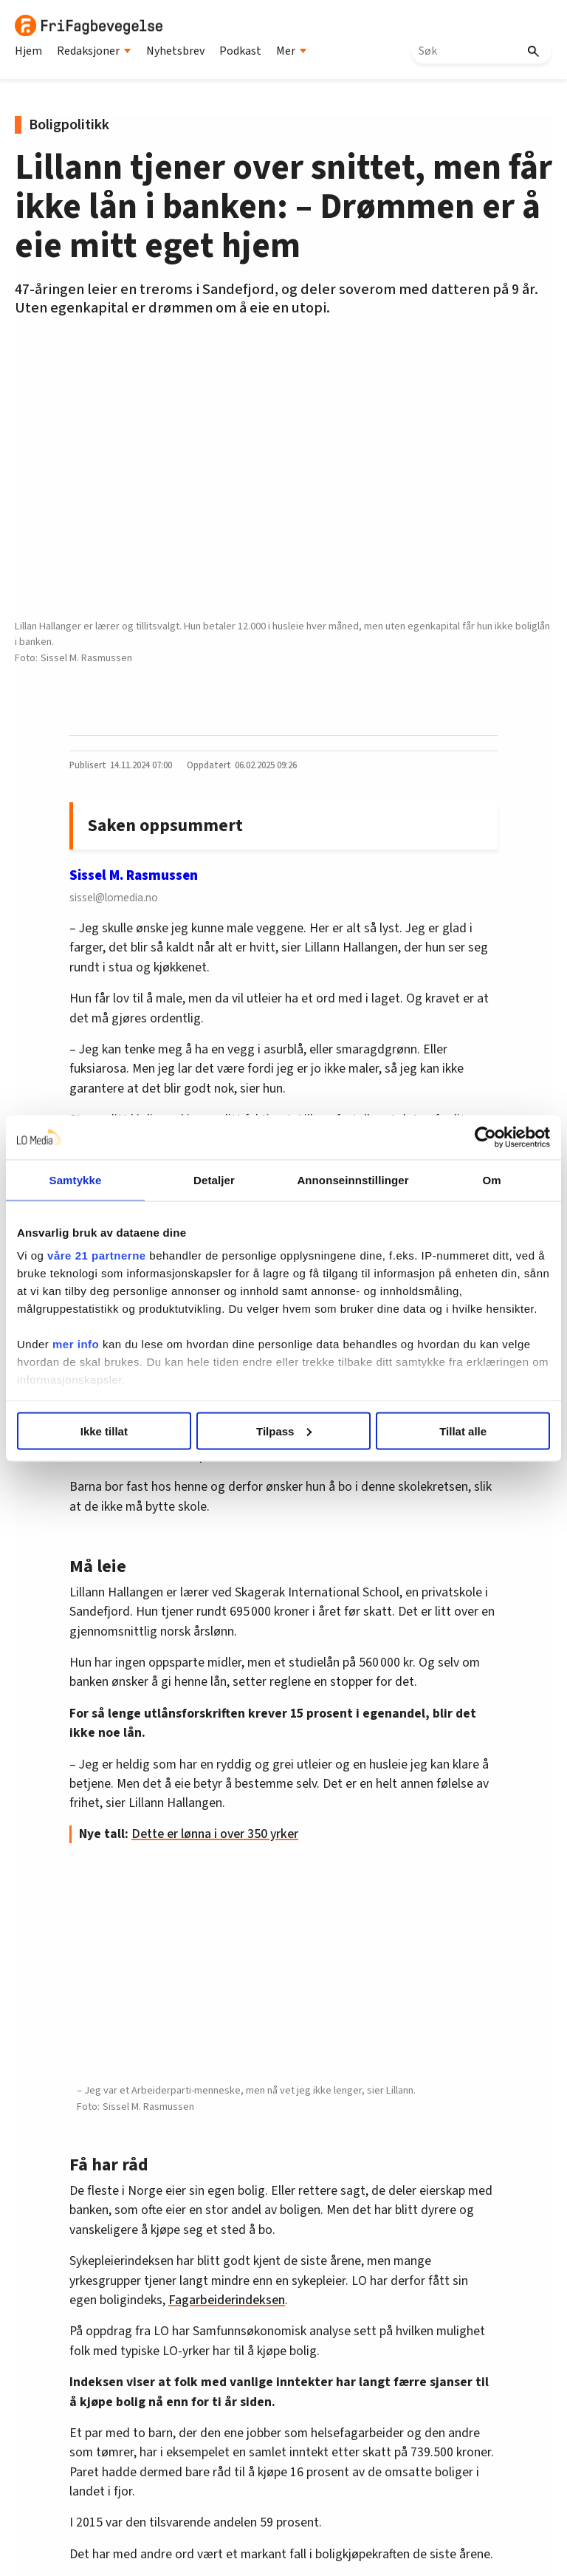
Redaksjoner (94, 51)
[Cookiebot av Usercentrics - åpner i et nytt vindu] (485, 1137)
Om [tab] (491, 1179)
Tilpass (284, 1430)
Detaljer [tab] (214, 1179)
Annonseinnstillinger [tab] (352, 1179)
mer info (75, 1344)
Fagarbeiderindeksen (226, 2300)
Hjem (28, 51)
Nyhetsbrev (175, 51)
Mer (291, 51)
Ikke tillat (104, 1430)
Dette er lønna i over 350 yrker (214, 1834)
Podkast (240, 51)
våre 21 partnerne (96, 1255)
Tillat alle (463, 1430)
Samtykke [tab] (75, 1179)
